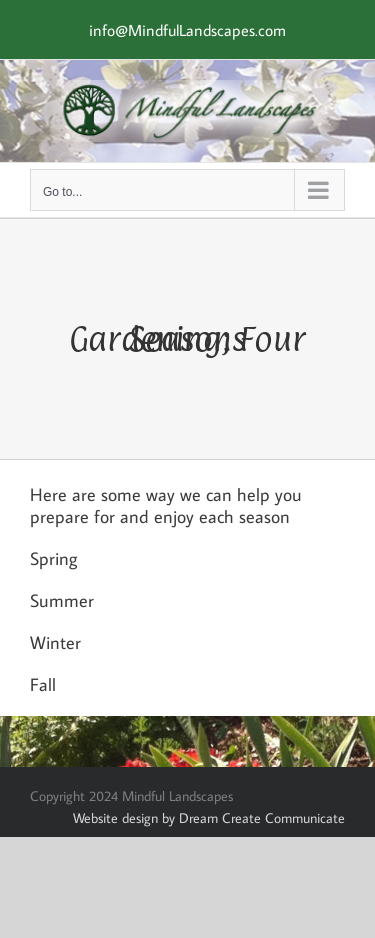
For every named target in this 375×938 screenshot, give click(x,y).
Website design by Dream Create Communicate (209, 818)
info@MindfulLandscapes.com (187, 30)
